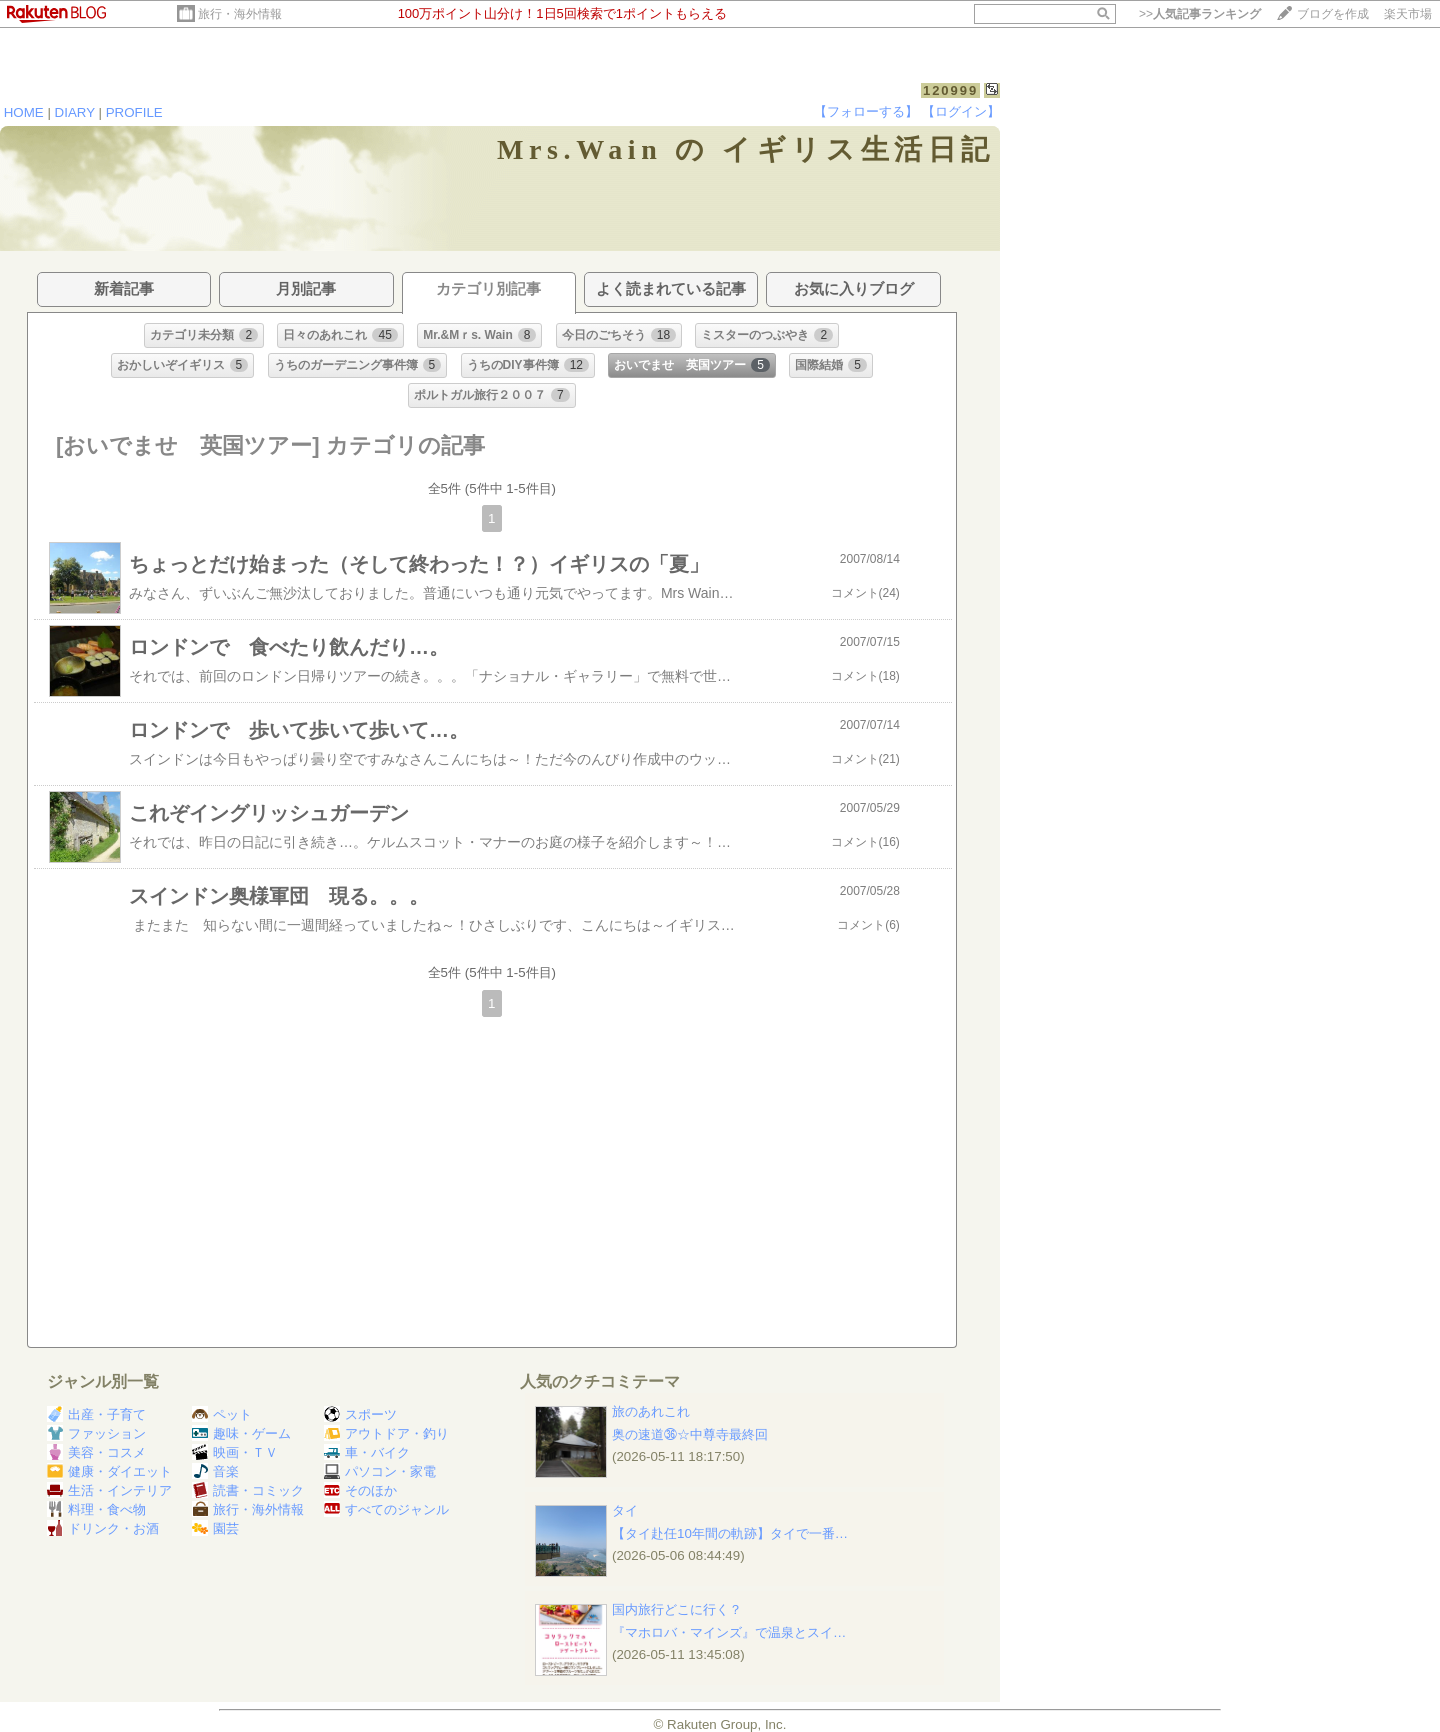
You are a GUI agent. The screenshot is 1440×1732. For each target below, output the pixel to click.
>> (1200, 14)
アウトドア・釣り (386, 1433)
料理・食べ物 (96, 1509)
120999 (950, 90)
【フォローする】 (866, 111)
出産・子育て (96, 1414)
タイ (625, 1510)
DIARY (75, 112)
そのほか (360, 1490)
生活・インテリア (109, 1490)
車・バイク (367, 1452)
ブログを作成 (1333, 14)
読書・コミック (248, 1490)
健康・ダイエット (109, 1471)
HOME (24, 112)
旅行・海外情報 (240, 14)
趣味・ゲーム (241, 1433)
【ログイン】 (961, 111)
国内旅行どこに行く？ (677, 1609)
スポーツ (360, 1414)
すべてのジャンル (386, 1509)
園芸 (215, 1528)
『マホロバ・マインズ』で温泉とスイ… (729, 1632)
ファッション (96, 1433)
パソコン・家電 (380, 1471)
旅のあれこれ (651, 1411)
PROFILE (134, 112)
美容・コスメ (96, 1452)
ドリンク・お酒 (103, 1528)
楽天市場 (1408, 14)
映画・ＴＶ (235, 1452)
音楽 (215, 1471)
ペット (222, 1414)
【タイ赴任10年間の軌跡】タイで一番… (730, 1533)
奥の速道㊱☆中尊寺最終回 (690, 1434)
